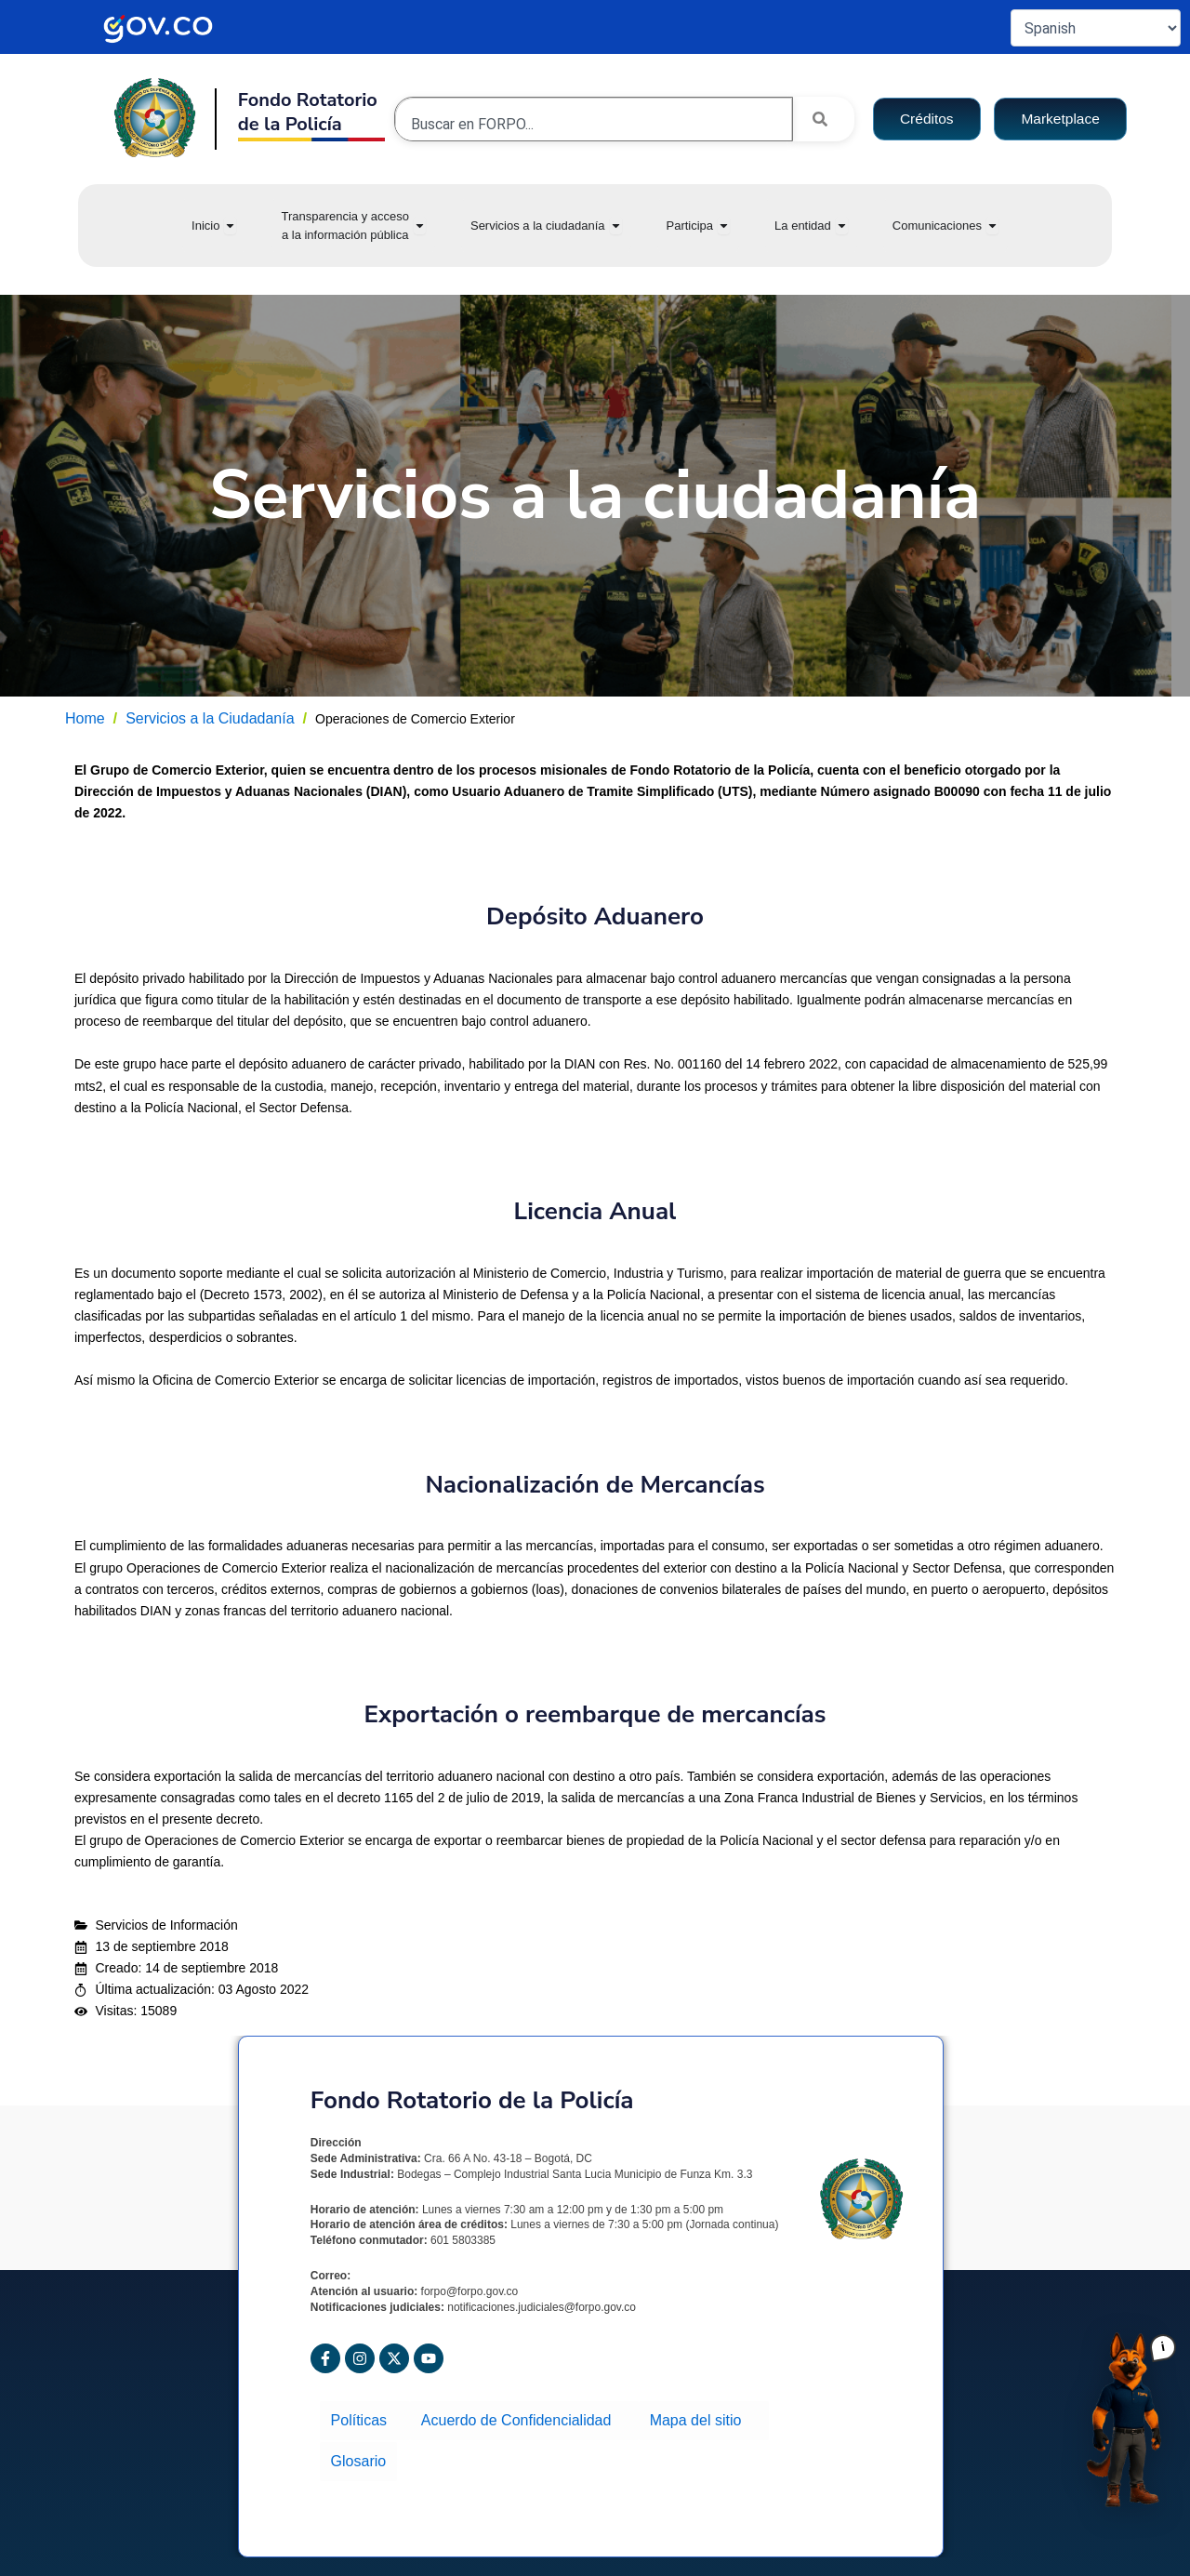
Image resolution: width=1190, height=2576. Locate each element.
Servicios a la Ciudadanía (210, 718)
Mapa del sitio (695, 2417)
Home (85, 718)
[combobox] (593, 124)
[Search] (823, 119)
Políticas (363, 2417)
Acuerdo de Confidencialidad (519, 2417)
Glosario (357, 2452)
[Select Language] (1096, 27)
